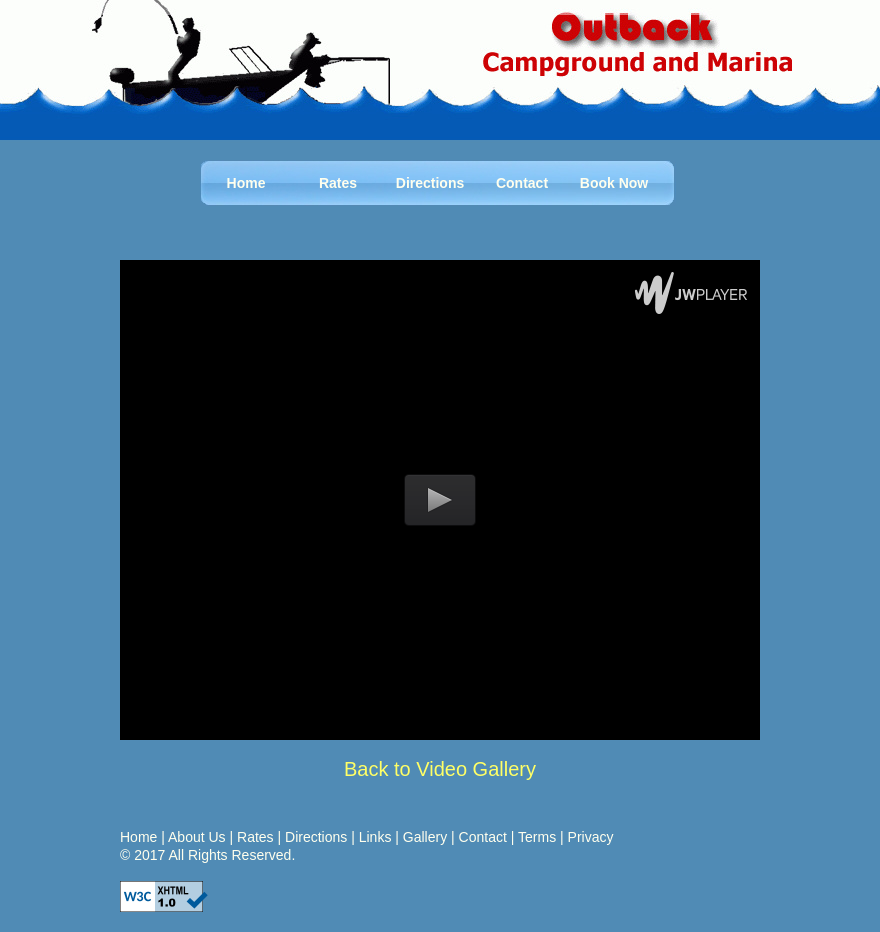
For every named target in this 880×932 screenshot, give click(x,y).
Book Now (614, 183)
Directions (430, 183)
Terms (537, 837)
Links (375, 837)
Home (246, 183)
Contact (522, 183)
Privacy (591, 837)
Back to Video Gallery (440, 769)
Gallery (425, 837)
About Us (197, 837)
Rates (338, 183)
